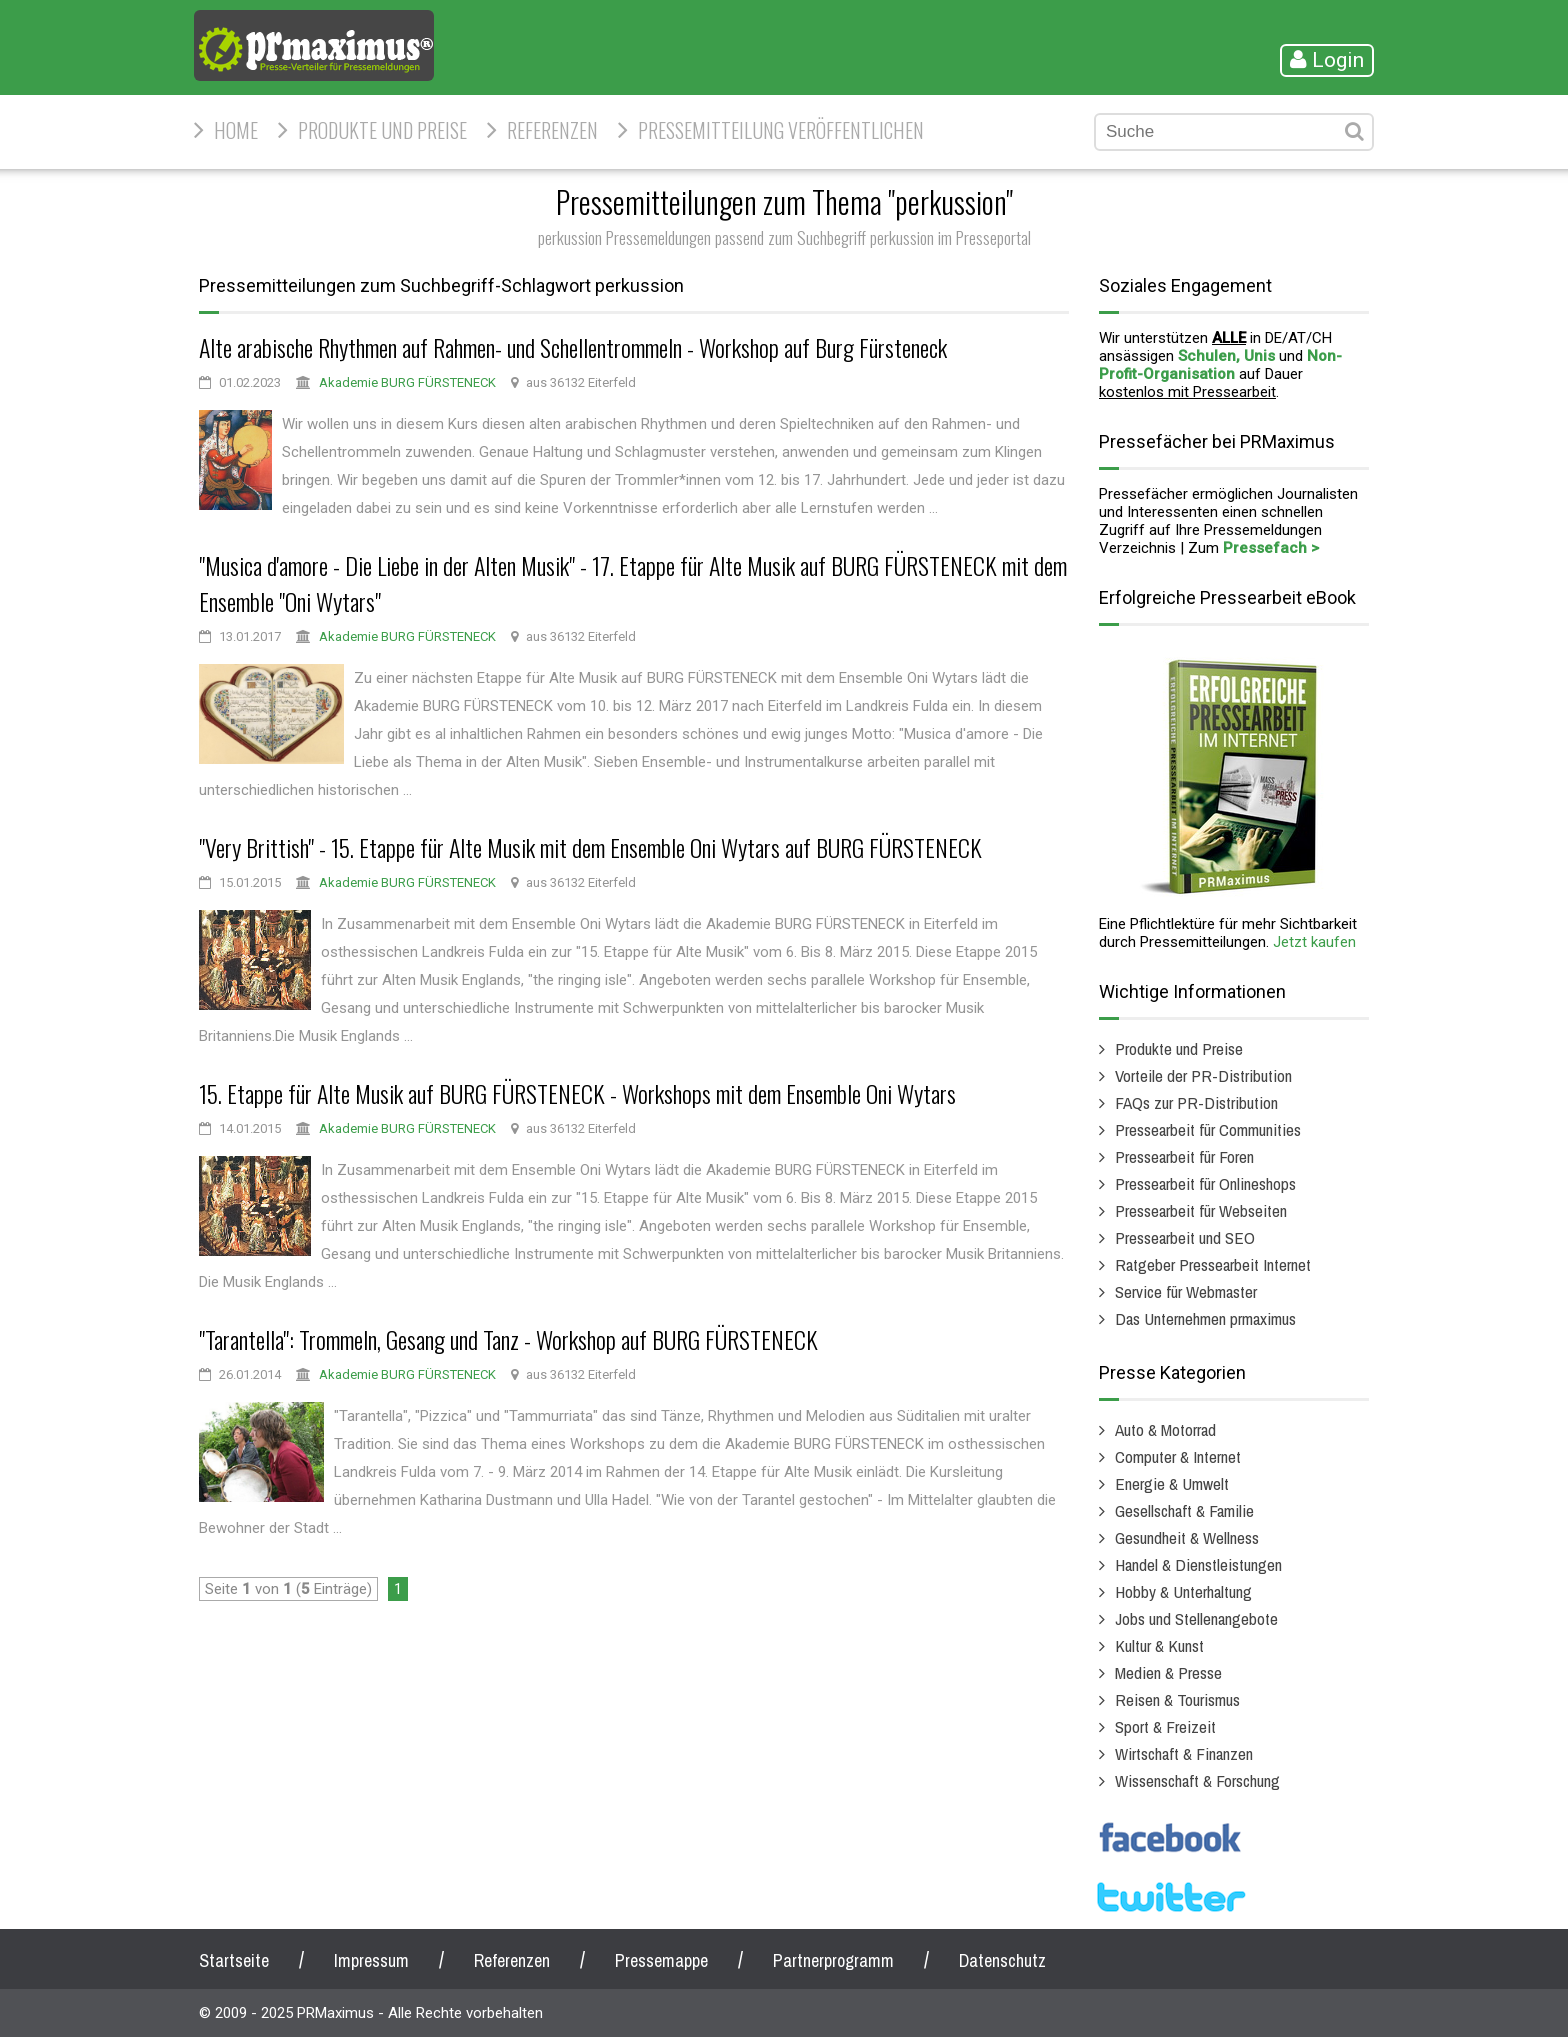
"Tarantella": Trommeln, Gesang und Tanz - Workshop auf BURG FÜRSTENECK (508, 1339)
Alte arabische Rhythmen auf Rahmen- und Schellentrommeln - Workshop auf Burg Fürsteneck (573, 347)
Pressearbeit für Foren (1184, 1156)
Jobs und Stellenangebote (1196, 1618)
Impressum (371, 1960)
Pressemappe (661, 1960)
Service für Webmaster (1186, 1291)
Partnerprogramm (833, 1960)
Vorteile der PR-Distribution (1203, 1075)
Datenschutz (1002, 1960)
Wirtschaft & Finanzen (1184, 1753)
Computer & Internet (1178, 1456)
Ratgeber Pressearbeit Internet (1213, 1264)
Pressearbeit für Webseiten (1201, 1210)
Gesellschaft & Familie (1184, 1510)
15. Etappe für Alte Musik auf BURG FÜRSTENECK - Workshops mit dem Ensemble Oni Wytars (577, 1093)
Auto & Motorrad (1165, 1429)
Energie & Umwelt (1172, 1483)
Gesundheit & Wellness (1187, 1537)
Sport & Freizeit (1165, 1726)
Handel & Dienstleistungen (1198, 1564)
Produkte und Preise (382, 130)
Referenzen (552, 130)
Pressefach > (1271, 548)
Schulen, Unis (1226, 356)
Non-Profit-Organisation (1220, 365)
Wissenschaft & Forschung (1197, 1780)
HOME (236, 130)
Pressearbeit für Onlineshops (1205, 1183)
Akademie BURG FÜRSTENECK (407, 382)
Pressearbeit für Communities (1208, 1129)
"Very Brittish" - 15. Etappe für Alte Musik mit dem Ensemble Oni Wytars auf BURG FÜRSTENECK (590, 847)
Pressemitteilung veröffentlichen (781, 130)
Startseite (234, 1960)
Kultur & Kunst (1159, 1645)
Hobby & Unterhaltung (1183, 1591)
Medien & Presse (1168, 1672)
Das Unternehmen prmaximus (1205, 1318)
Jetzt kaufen (1314, 942)
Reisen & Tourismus (1177, 1699)
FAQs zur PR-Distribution (1196, 1102)
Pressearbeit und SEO (1185, 1237)
